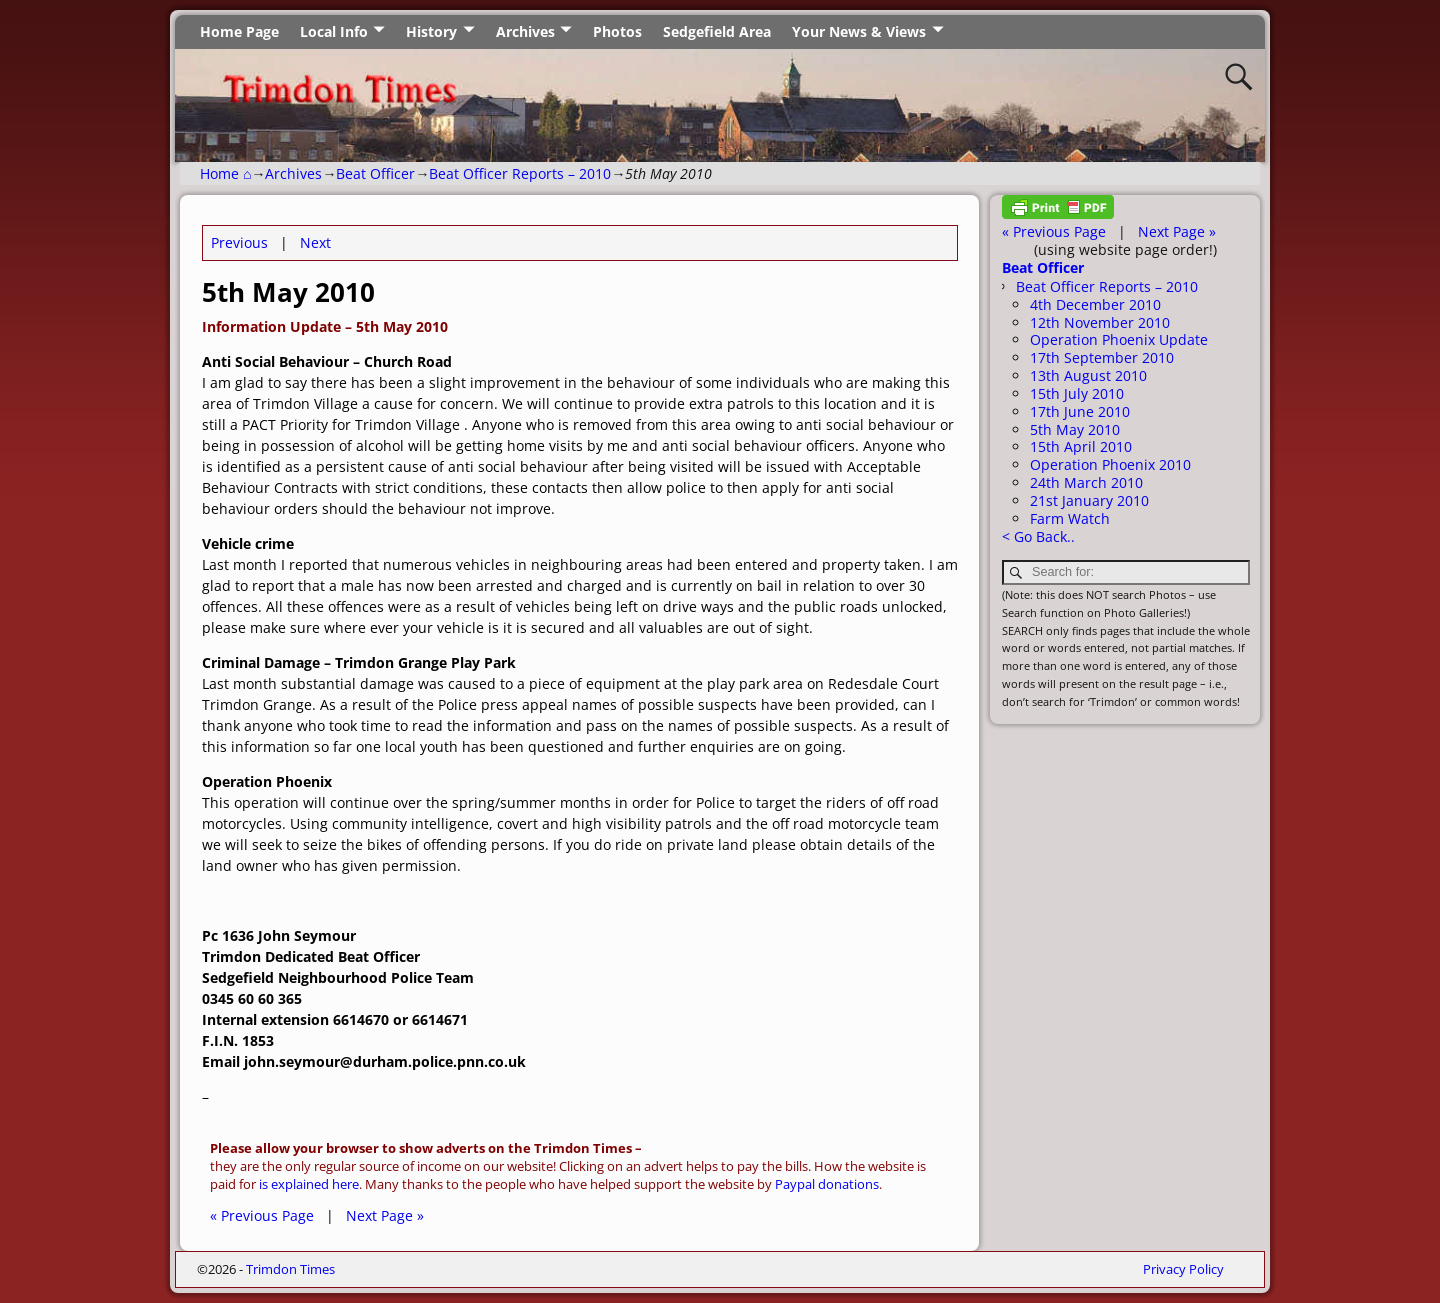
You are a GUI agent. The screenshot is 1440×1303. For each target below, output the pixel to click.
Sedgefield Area (717, 31)
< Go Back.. (1038, 536)
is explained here (309, 1184)
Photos (617, 31)
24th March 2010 (1086, 482)
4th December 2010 (1095, 304)
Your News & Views (859, 31)
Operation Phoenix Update (1119, 339)
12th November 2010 (1100, 322)
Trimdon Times (290, 1269)
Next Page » (385, 1215)
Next (315, 242)
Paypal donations (827, 1184)
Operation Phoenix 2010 (1110, 464)
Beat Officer (375, 173)
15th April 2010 (1081, 446)
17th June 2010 (1080, 411)
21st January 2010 (1089, 500)
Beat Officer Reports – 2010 (520, 173)
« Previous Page (262, 1215)
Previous (239, 242)
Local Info (334, 31)
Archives (525, 31)
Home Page (239, 31)
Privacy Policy (1183, 1269)
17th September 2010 (1102, 357)
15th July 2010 (1077, 393)
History (431, 31)
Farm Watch (1070, 518)
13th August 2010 (1088, 375)
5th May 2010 (1075, 429)
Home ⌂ (225, 173)
